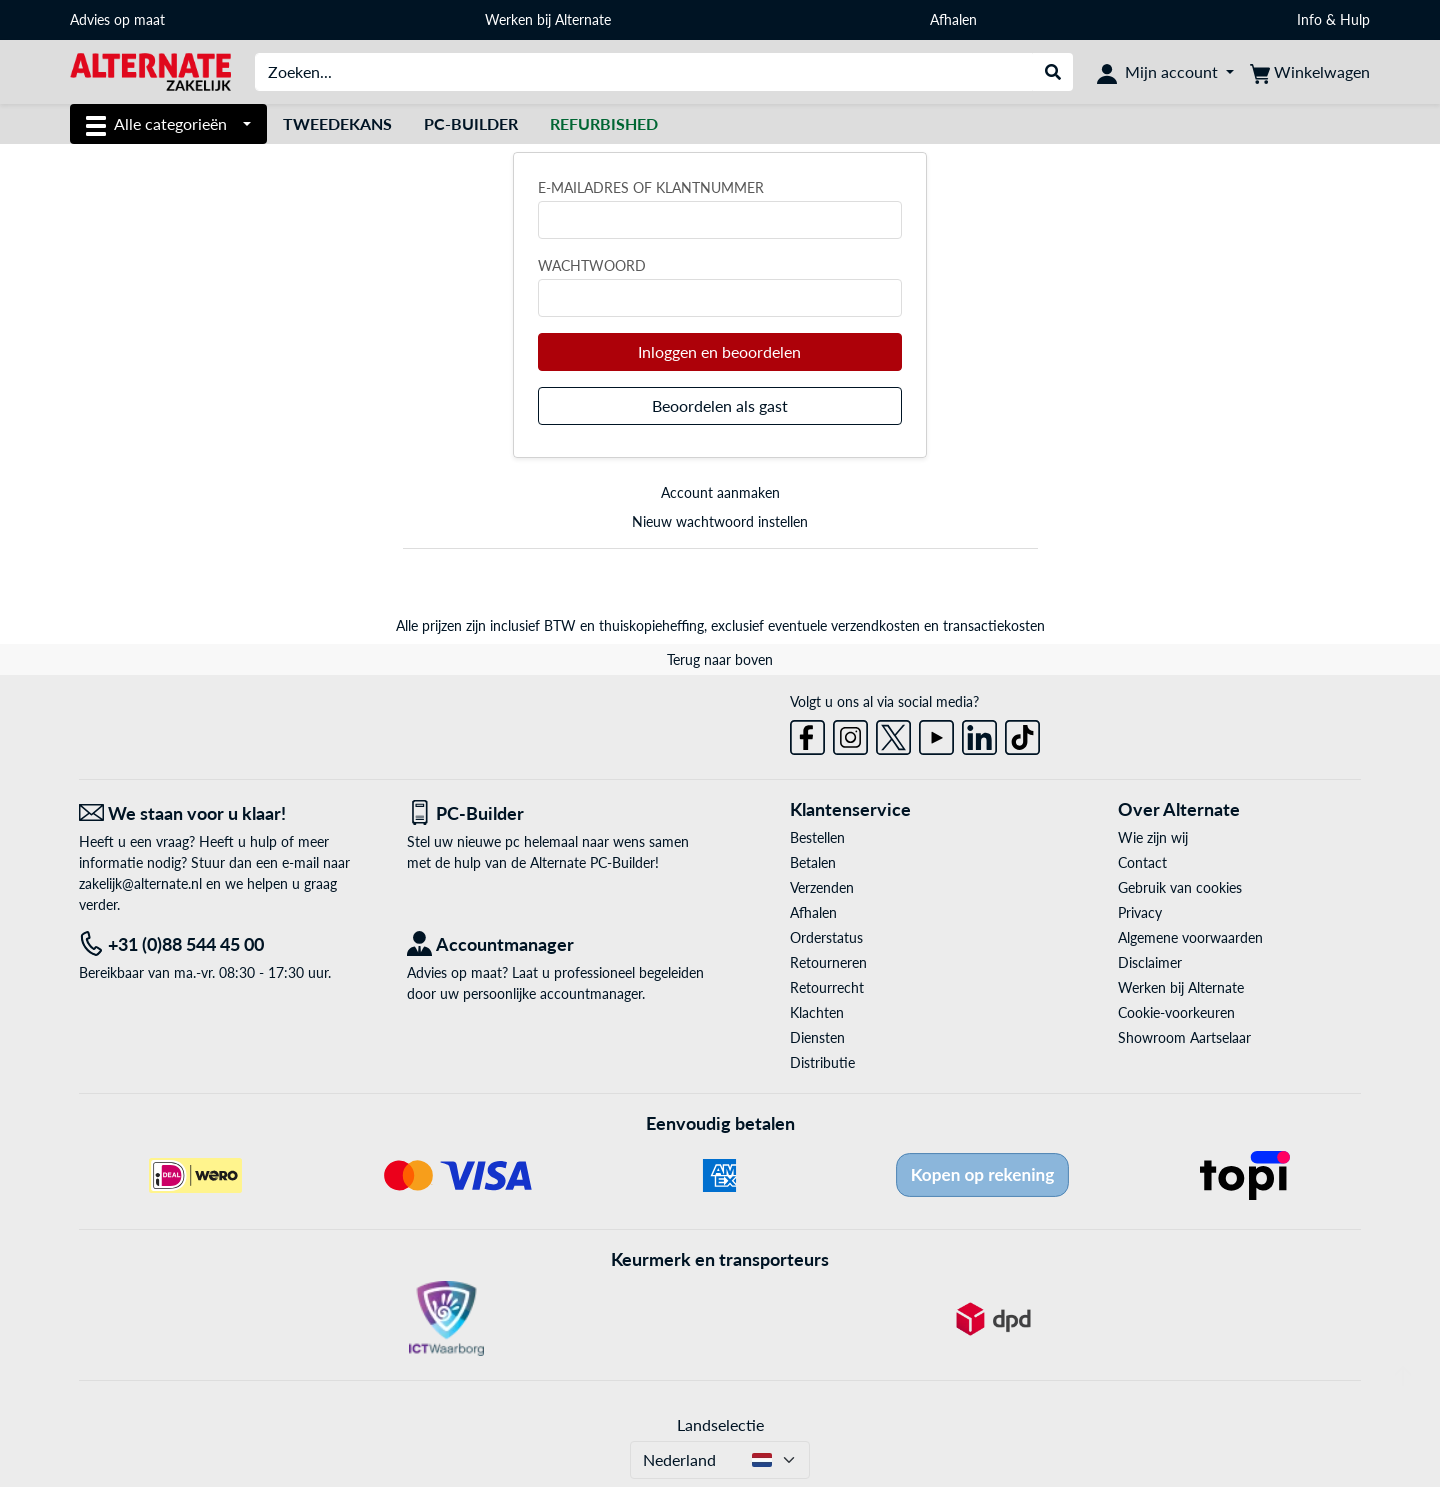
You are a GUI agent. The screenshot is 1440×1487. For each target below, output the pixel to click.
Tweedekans (337, 123)
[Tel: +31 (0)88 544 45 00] (228, 944)
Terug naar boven (720, 659)
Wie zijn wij (1153, 837)
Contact (1142, 862)
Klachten (817, 1012)
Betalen (813, 862)
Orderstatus (826, 937)
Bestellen (817, 837)
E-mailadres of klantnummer (651, 187)
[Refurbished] (604, 124)
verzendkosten (875, 625)
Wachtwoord (592, 265)
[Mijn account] (1165, 72)
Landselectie (720, 1424)
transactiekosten (994, 625)
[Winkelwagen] (1310, 72)
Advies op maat (117, 19)
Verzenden (822, 887)
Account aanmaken (720, 492)
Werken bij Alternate (548, 19)
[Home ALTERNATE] (150, 70)
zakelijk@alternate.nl (140, 883)
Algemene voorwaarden (1190, 937)
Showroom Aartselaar (1184, 1037)
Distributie (822, 1062)
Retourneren (828, 962)
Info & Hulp (1333, 19)
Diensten (817, 1037)
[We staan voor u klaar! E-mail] (228, 813)
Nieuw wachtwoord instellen (720, 521)
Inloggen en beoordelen (719, 351)
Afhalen (953, 19)
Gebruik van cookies (1180, 887)
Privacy (1140, 912)
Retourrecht (827, 987)
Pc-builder (471, 123)
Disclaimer (1150, 962)
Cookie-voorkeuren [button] (1176, 1012)
